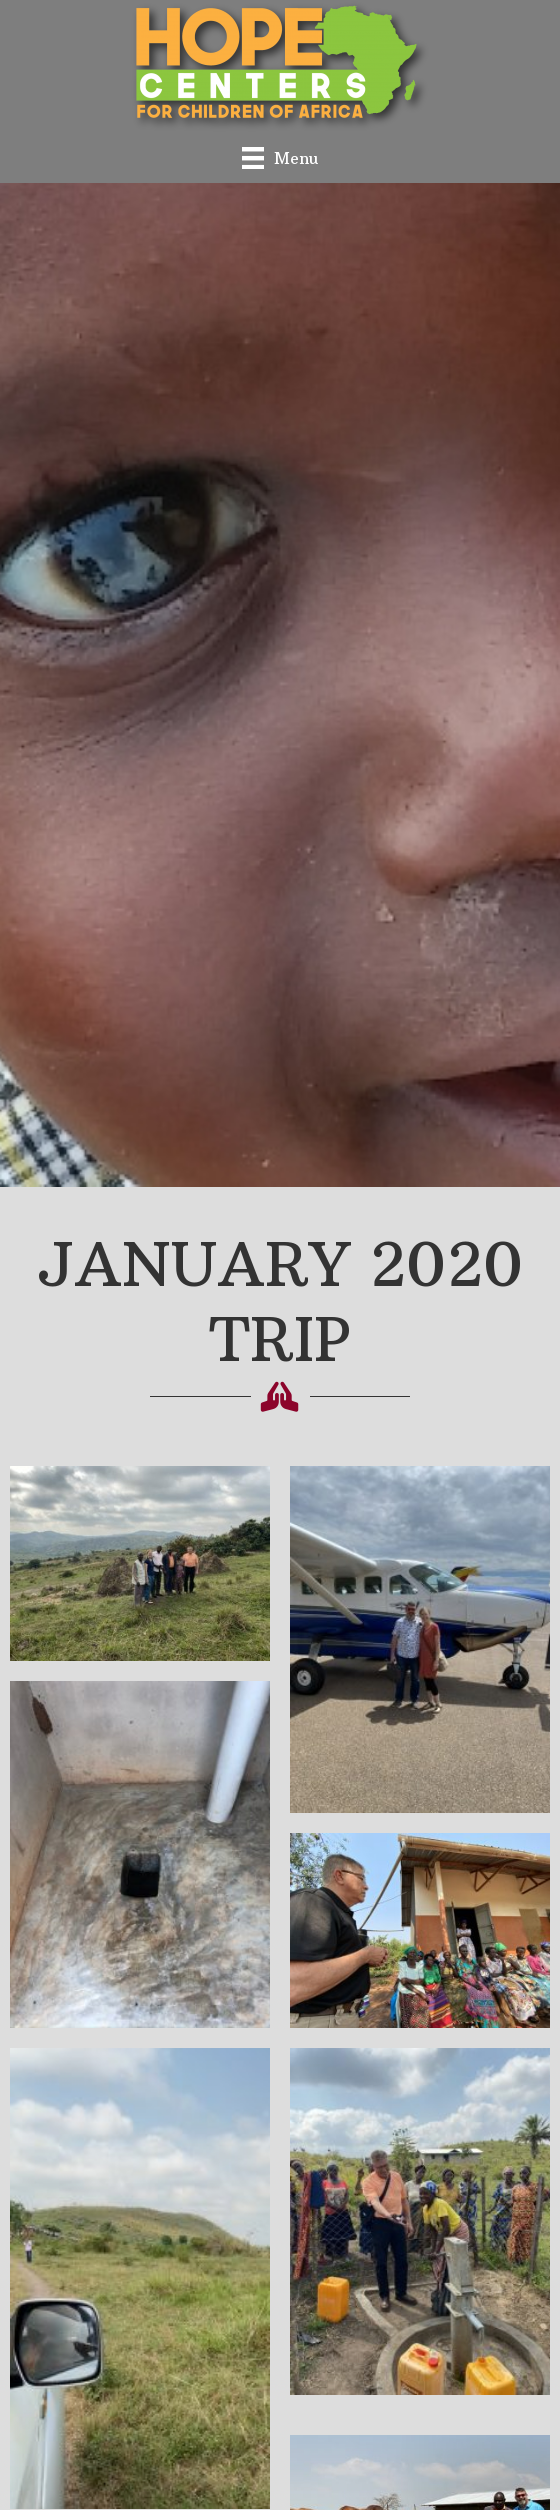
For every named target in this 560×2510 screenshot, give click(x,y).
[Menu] (280, 157)
